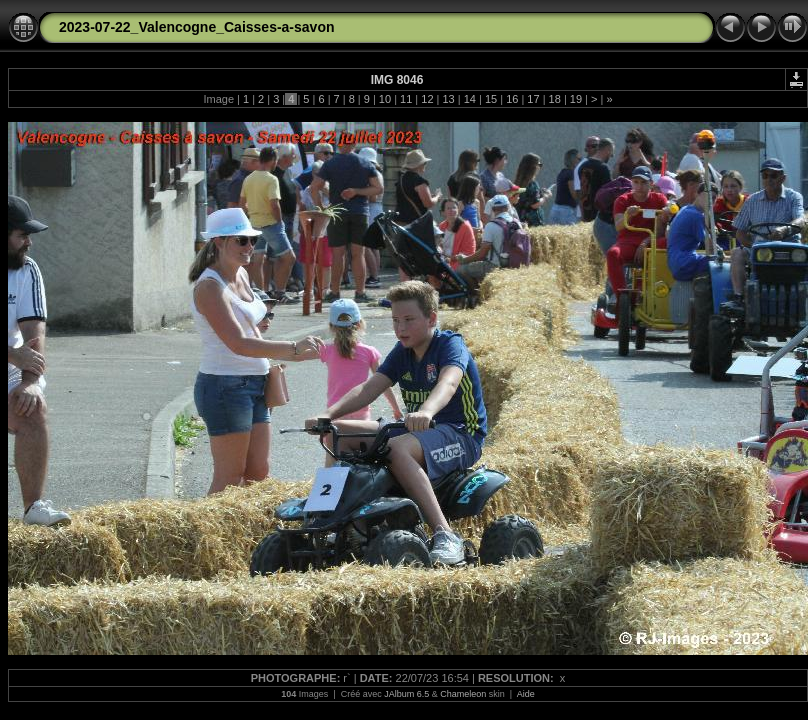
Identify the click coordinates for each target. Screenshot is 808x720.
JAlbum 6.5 (406, 694)
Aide (526, 694)
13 (448, 99)
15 (491, 99)
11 (406, 99)
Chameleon (463, 694)
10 (385, 99)
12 (427, 99)
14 (470, 99)
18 (555, 99)
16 (512, 99)
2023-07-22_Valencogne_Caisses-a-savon (197, 27)
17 (533, 99)
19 (576, 99)
